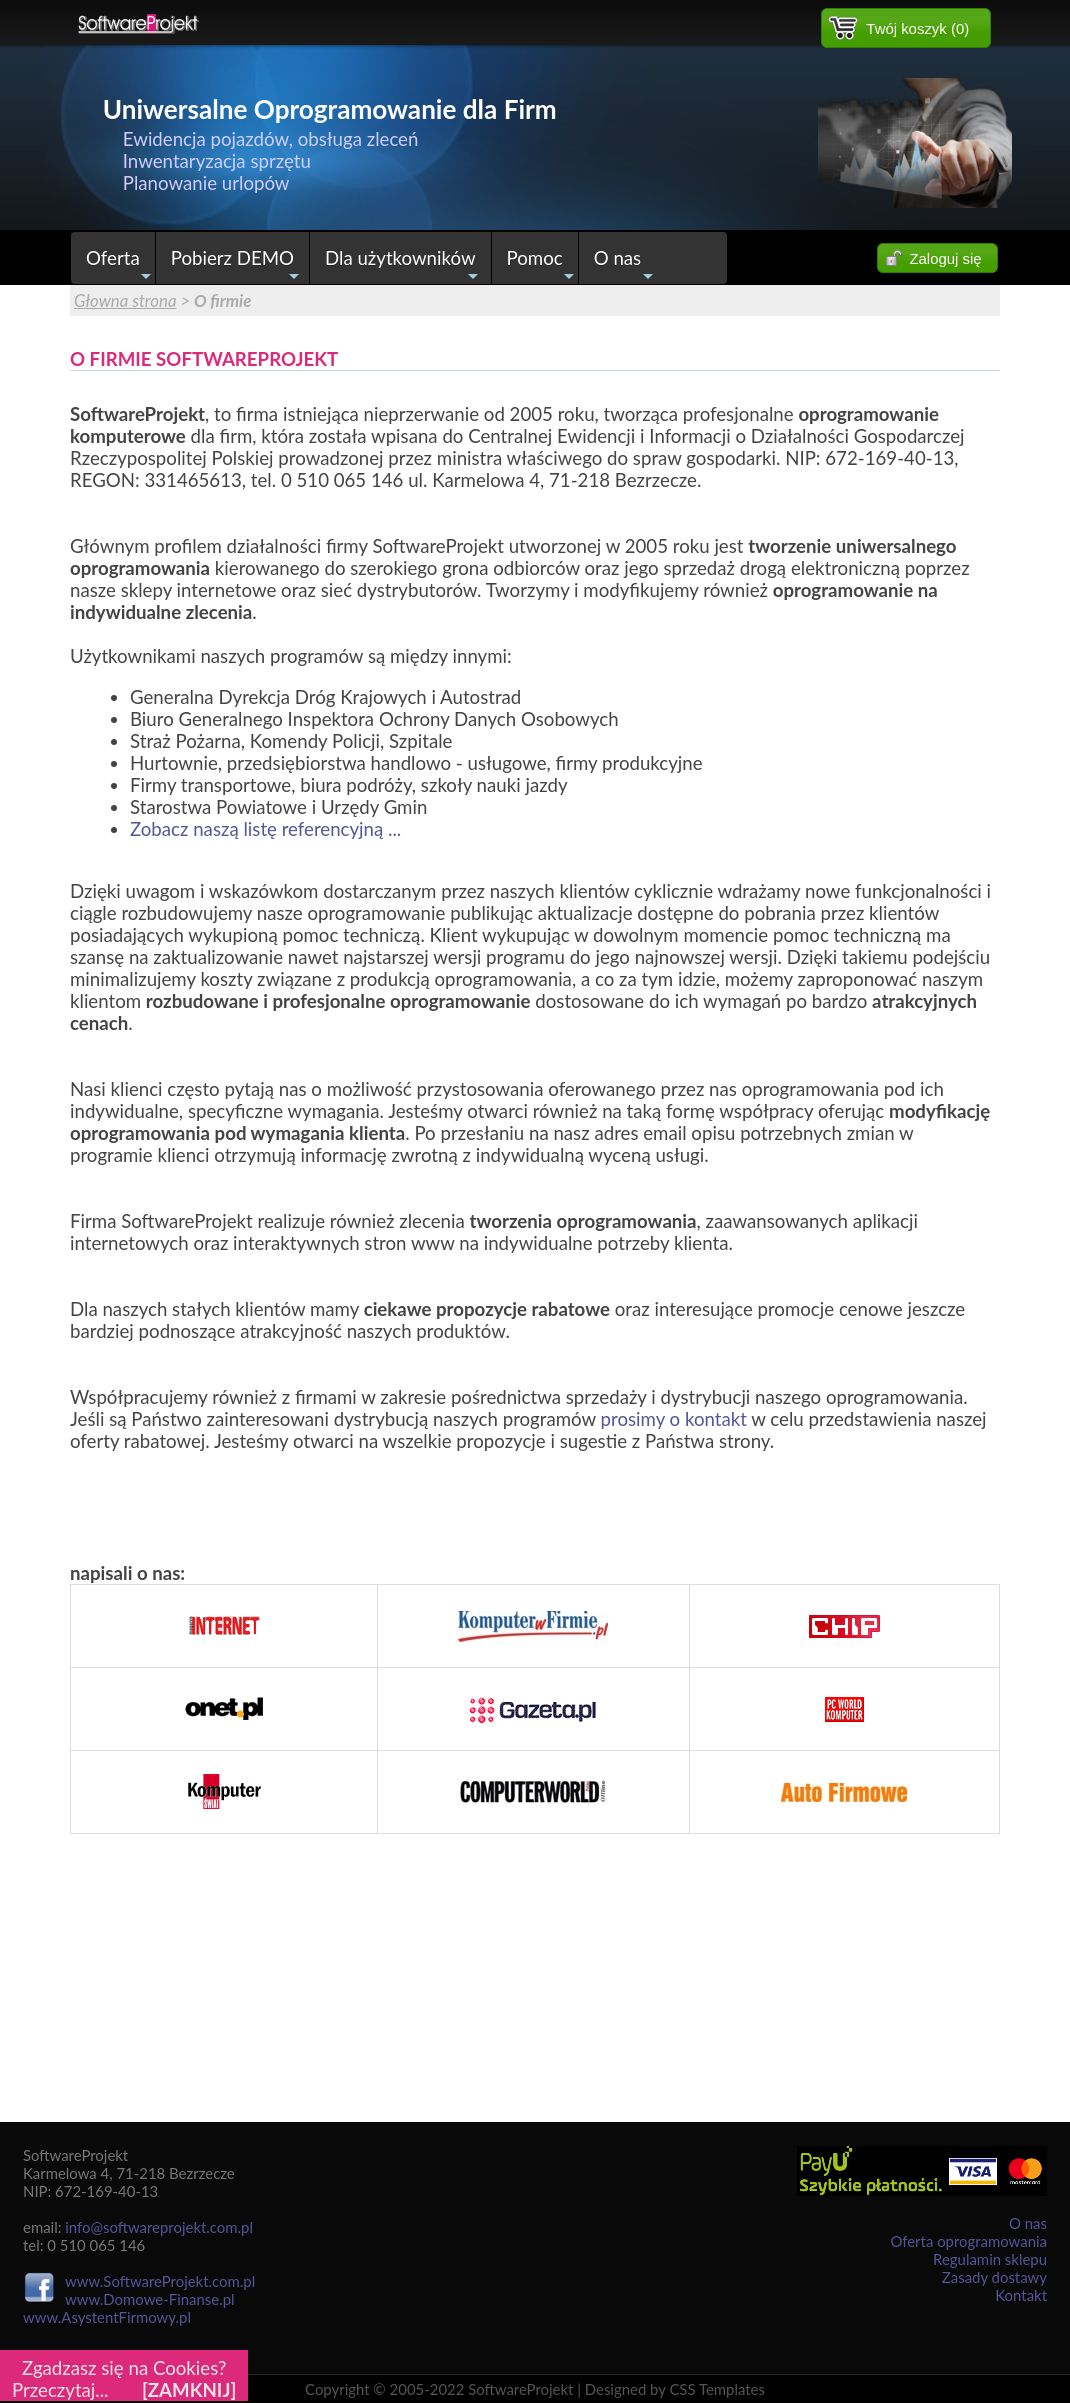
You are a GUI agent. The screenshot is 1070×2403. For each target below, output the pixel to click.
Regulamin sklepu (990, 2259)
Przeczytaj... (60, 2390)
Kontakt (1021, 2295)
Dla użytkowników (404, 265)
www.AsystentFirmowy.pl (107, 2317)
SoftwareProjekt (520, 2389)
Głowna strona (125, 300)
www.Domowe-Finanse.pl (150, 2299)
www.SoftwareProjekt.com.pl (160, 2281)
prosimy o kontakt (674, 1419)
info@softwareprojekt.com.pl (159, 2227)
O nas (625, 265)
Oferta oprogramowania (968, 2241)
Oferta (120, 265)
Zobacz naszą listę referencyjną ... (265, 829)
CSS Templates (717, 2389)
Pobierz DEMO (238, 265)
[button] (906, 28)
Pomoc (542, 265)
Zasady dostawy (994, 2277)
